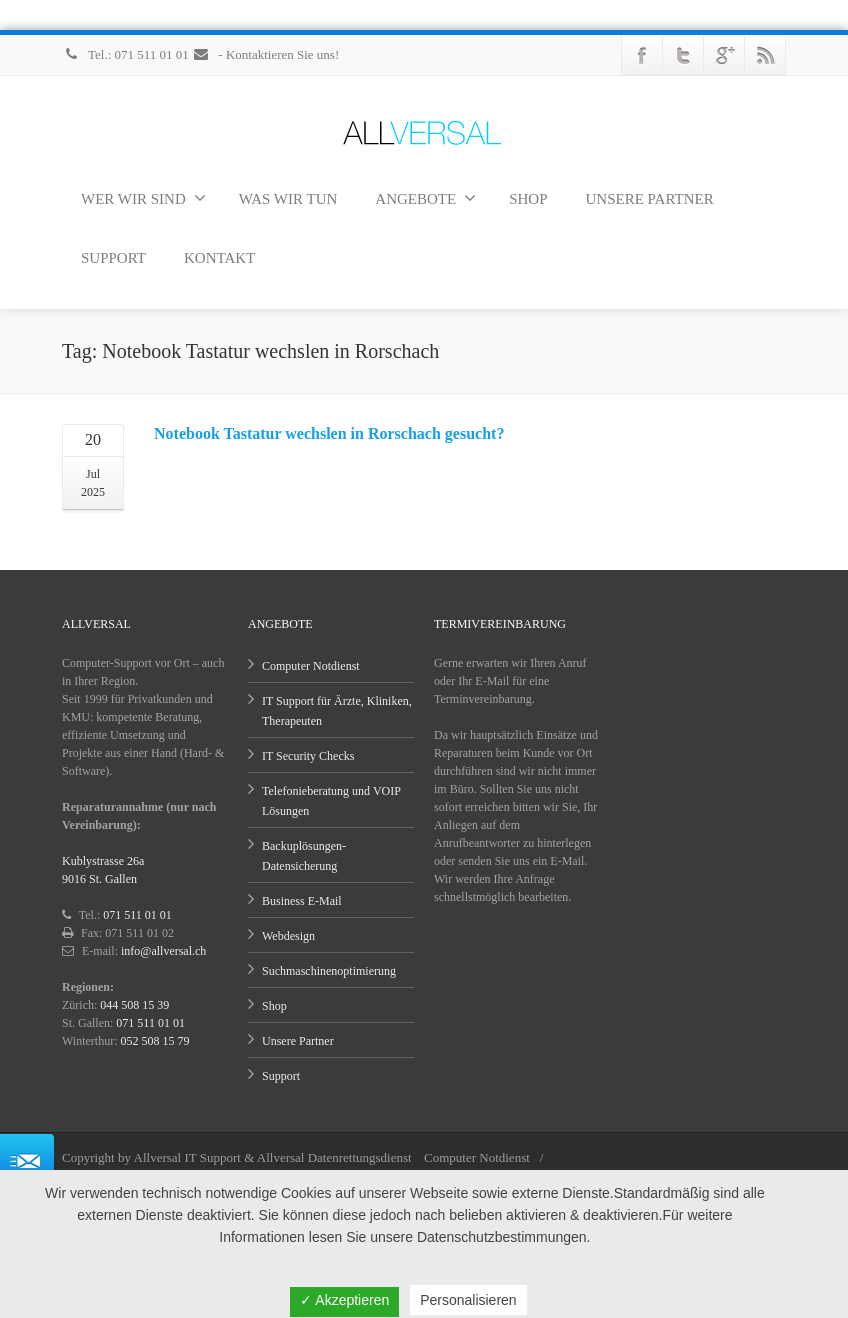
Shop (274, 1006)
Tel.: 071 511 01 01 (127, 54)
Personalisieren (468, 1300)
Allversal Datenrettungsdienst (334, 1157)
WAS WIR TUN (288, 199)
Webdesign (288, 936)
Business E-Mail (302, 901)
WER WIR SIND (143, 198)
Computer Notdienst (311, 666)
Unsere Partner (298, 1041)
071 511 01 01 (137, 915)
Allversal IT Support (187, 1157)
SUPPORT (113, 258)
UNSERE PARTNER (650, 199)
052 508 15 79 (155, 1041)
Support (281, 1076)
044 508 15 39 (134, 1005)
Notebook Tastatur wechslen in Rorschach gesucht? (329, 433)
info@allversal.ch (163, 951)
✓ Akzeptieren (344, 1300)
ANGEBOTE (425, 198)
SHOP (528, 199)
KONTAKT (219, 258)
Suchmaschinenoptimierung (329, 971)
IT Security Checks (308, 756)
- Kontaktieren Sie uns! (265, 54)
